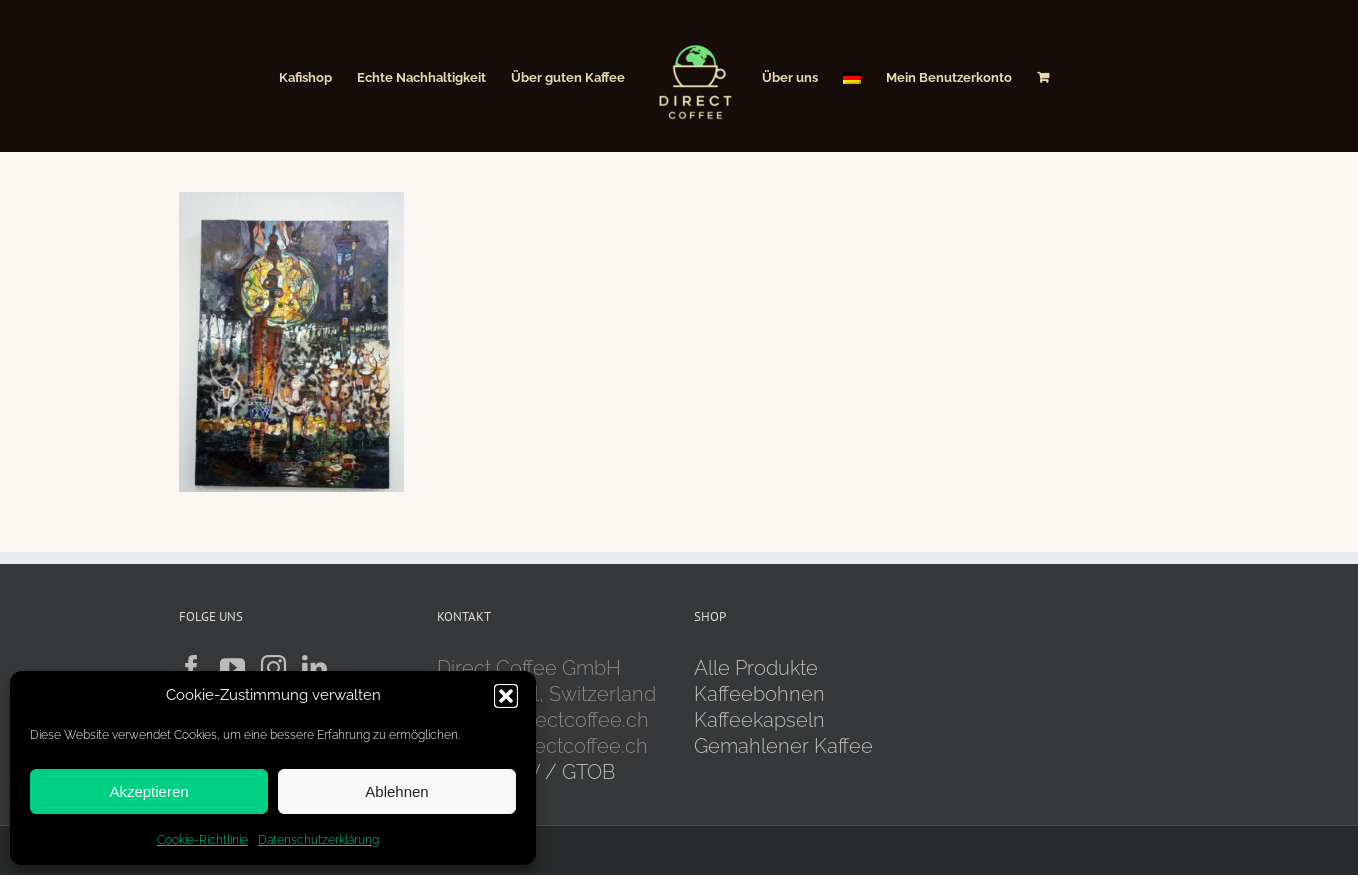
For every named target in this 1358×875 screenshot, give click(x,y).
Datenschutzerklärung (318, 840)
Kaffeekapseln (759, 720)
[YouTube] (232, 667)
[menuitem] (852, 76)
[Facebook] (191, 667)
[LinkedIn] (314, 667)
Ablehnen (396, 791)
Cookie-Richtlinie (202, 840)
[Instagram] (273, 667)
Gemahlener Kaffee (786, 746)
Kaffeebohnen (759, 694)
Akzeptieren (148, 791)
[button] (506, 696)
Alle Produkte (756, 668)
